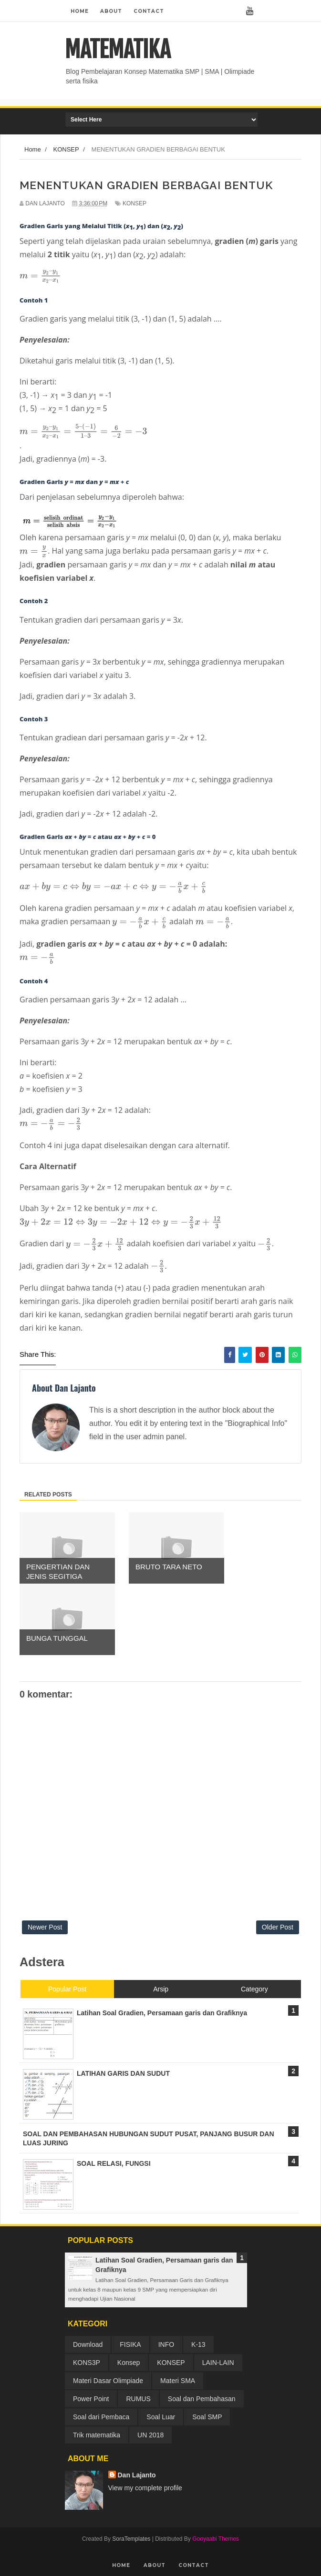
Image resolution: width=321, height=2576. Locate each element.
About (111, 11)
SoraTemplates (131, 2539)
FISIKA (130, 2344)
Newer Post (45, 1927)
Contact (149, 11)
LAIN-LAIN (218, 2362)
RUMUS (138, 2399)
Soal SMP (207, 2417)
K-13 (198, 2344)
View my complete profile (145, 2488)
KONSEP (134, 203)
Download (88, 2344)
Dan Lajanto (137, 2475)
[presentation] (40, 276)
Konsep (128, 2362)
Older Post (277, 1927)
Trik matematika (96, 2435)
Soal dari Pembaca (101, 2417)
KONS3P (86, 2362)
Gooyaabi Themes (215, 2539)
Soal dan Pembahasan (202, 2399)
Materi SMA (177, 2380)
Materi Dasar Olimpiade (108, 2380)
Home (80, 11)
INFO (166, 2344)
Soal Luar (160, 2417)
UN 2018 (150, 2435)
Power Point (91, 2399)
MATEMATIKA (117, 49)
